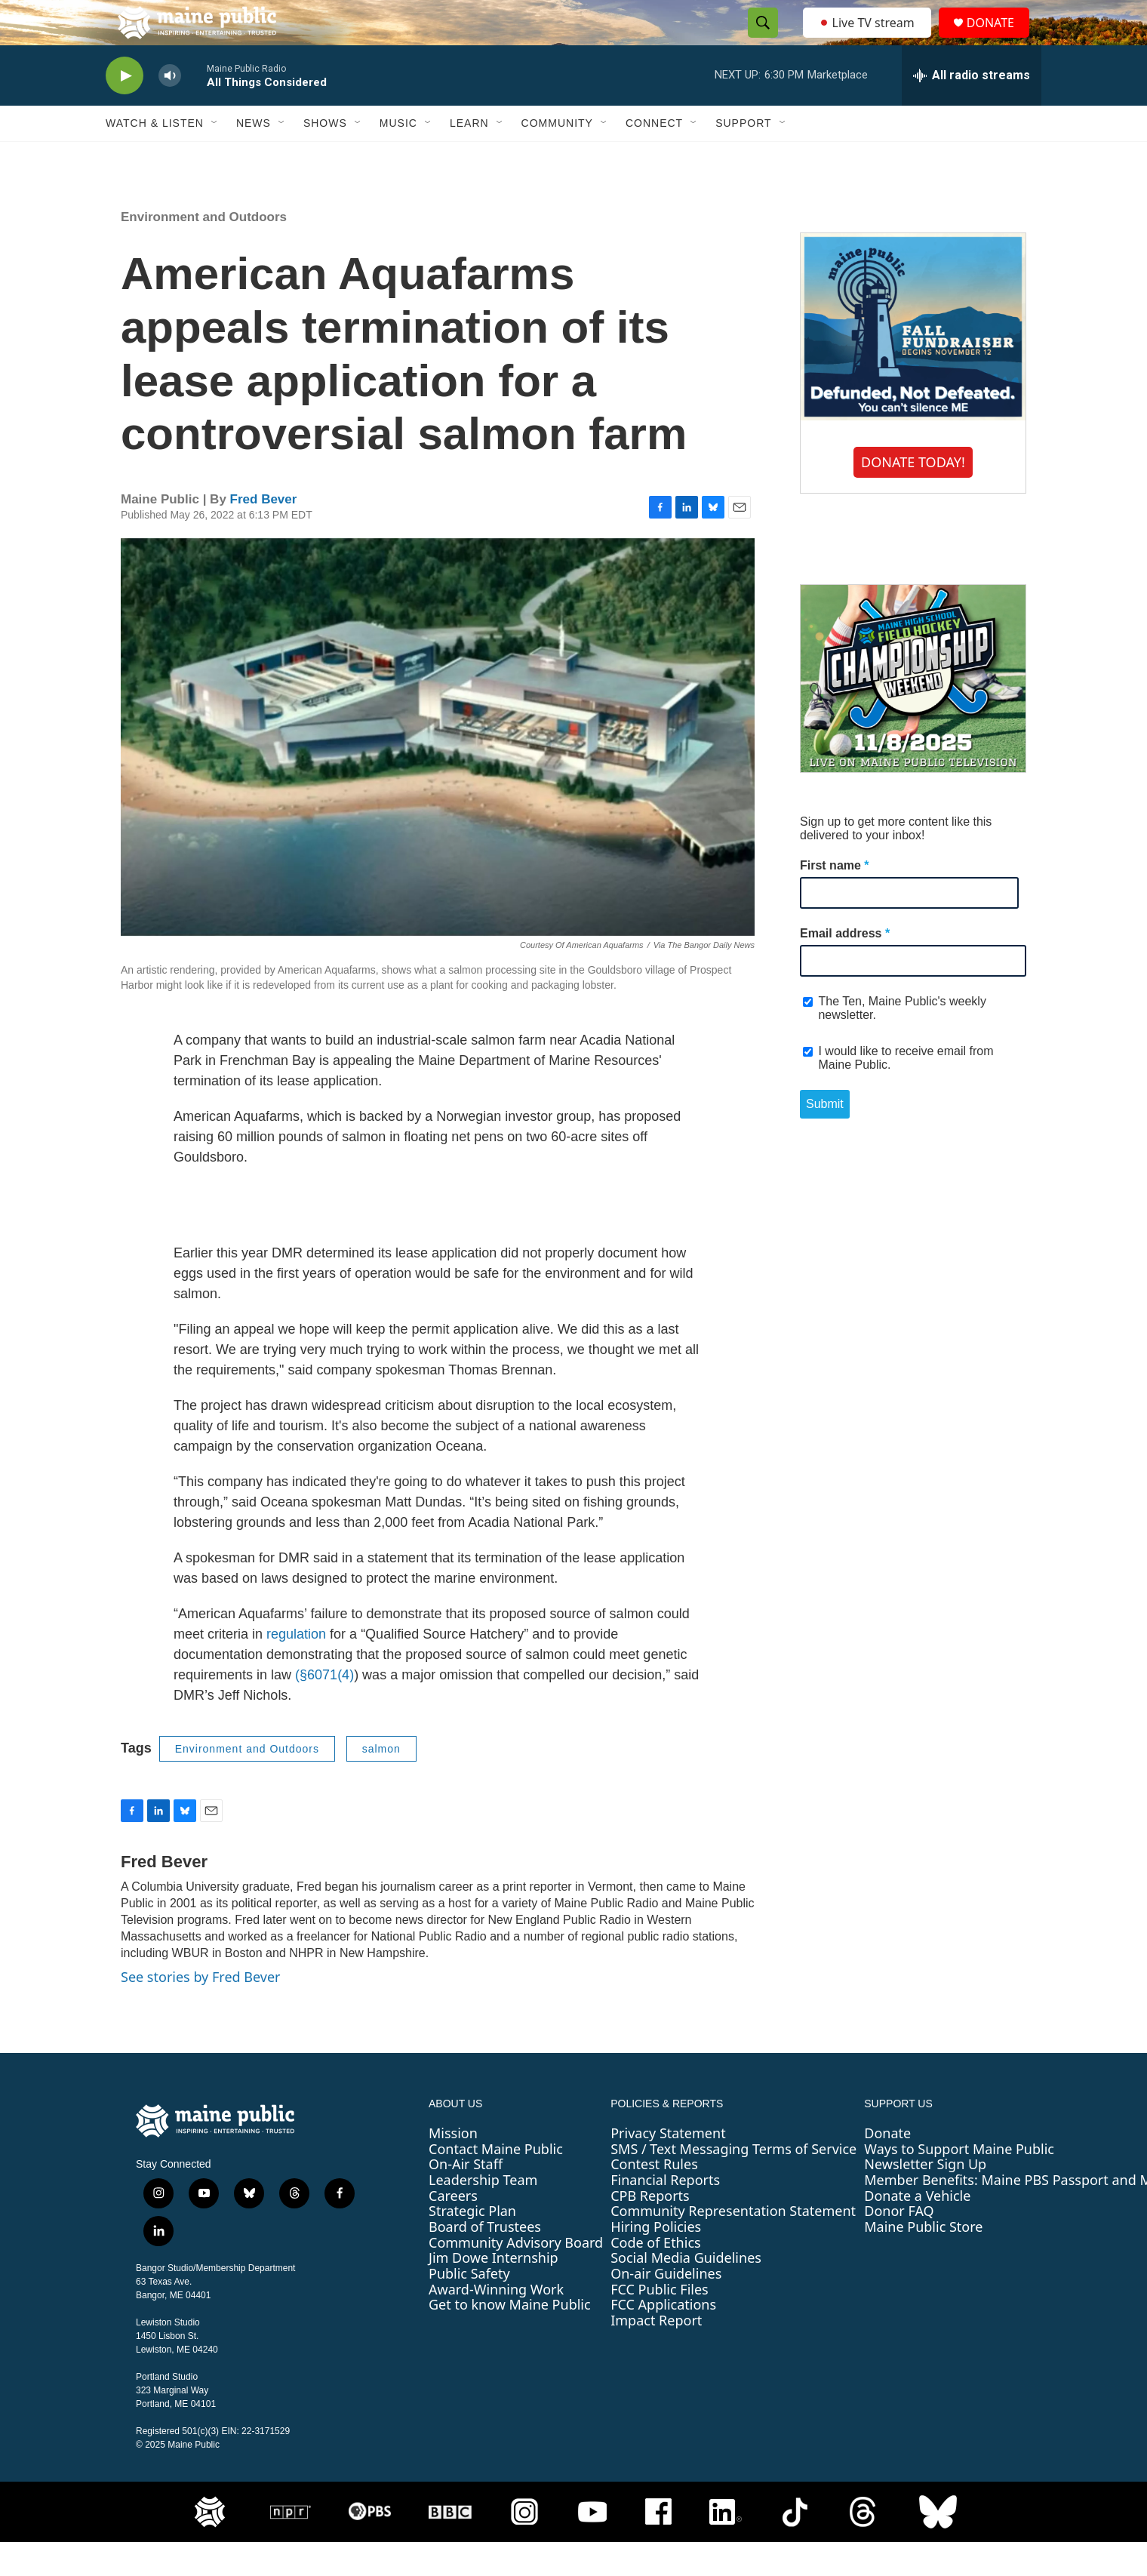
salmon (381, 1783)
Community (557, 157)
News (253, 157)
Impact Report (656, 2354)
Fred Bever (263, 533)
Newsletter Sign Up (925, 2198)
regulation (296, 1668)
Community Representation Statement (733, 2245)
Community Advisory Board (516, 2276)
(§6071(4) (324, 1708)
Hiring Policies (655, 2260)
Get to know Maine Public (510, 2338)
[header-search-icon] (758, 40)
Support (743, 157)
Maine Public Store (923, 2260)
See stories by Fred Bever (201, 2011)
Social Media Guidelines (685, 2291)
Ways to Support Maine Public (959, 2183)
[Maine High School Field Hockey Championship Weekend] (913, 712)
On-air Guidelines (665, 2307)
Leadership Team (483, 2214)
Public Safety (469, 2307)
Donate (887, 2167)
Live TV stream (868, 39)
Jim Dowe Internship (493, 2291)
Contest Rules (654, 2198)
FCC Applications (663, 2338)
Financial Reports (665, 2214)
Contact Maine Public (496, 2183)
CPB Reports (650, 2230)
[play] (124, 109)
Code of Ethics (655, 2276)
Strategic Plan (472, 2245)
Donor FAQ (898, 2245)
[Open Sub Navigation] (215, 157)
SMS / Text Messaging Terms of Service (733, 2183)
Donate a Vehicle (917, 2230)
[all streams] (971, 109)
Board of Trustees (485, 2260)
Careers (453, 2230)
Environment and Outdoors (204, 251)
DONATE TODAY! (913, 496)
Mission (453, 2167)
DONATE (999, 40)
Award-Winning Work (496, 2323)
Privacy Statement (667, 2167)
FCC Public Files (659, 2323)
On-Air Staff (466, 2198)
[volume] (170, 110)
